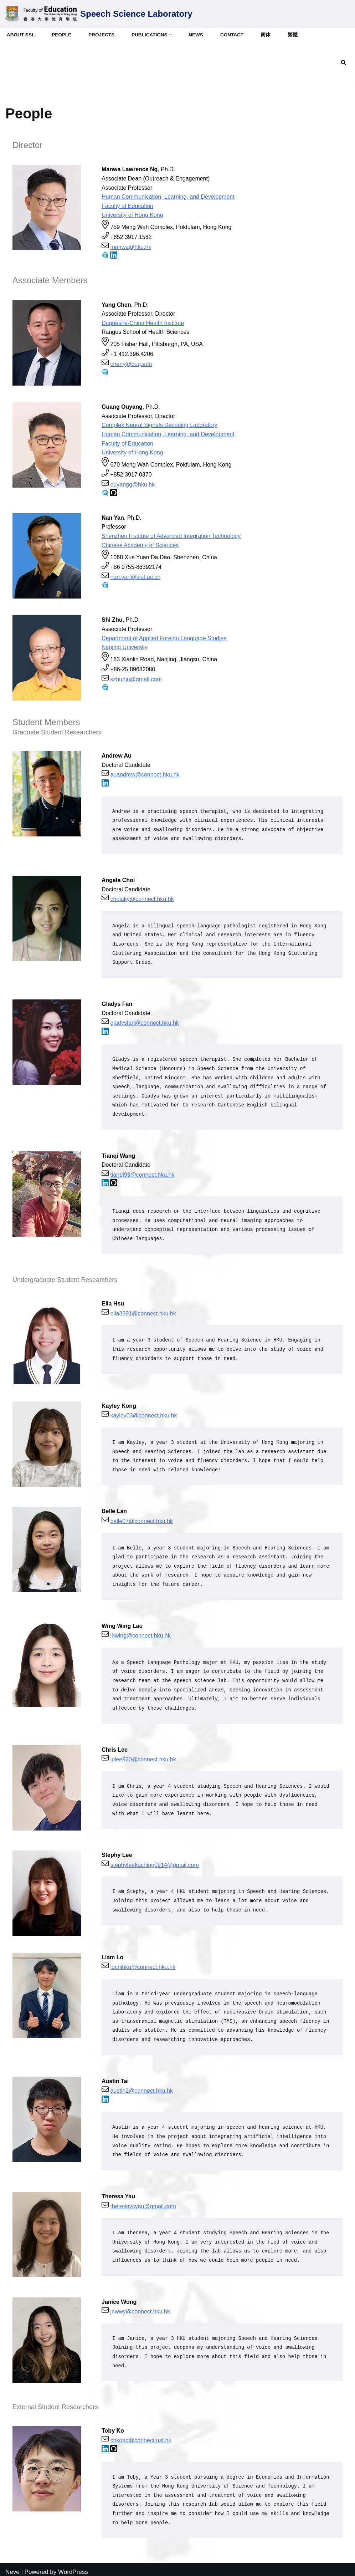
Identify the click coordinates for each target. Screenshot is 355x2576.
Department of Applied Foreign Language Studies (164, 637)
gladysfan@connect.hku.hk (144, 1021)
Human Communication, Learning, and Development (168, 197)
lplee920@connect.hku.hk (143, 1756)
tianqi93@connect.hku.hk (142, 1173)
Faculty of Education (127, 206)
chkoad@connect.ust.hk (140, 2436)
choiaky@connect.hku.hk (142, 898)
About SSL (21, 34)
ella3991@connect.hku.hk (143, 1311)
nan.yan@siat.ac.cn (135, 576)
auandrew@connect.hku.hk (144, 773)
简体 (266, 34)
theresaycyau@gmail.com (143, 2202)
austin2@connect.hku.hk (141, 2087)
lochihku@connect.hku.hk (142, 1963)
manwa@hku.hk (130, 247)
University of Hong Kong (132, 215)
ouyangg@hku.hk (132, 483)
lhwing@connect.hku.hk (140, 1633)
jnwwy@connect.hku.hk (140, 2307)
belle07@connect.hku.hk (141, 1518)
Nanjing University (125, 646)
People (62, 34)
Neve (12, 2567)
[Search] (343, 62)
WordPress (73, 2567)
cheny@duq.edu (131, 363)
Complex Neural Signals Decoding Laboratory (159, 425)
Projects (102, 34)
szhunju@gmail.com (135, 678)
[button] (171, 35)
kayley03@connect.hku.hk (143, 1413)
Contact (232, 34)
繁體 (293, 34)
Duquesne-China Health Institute (143, 322)
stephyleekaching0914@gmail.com (154, 1861)
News (196, 34)
